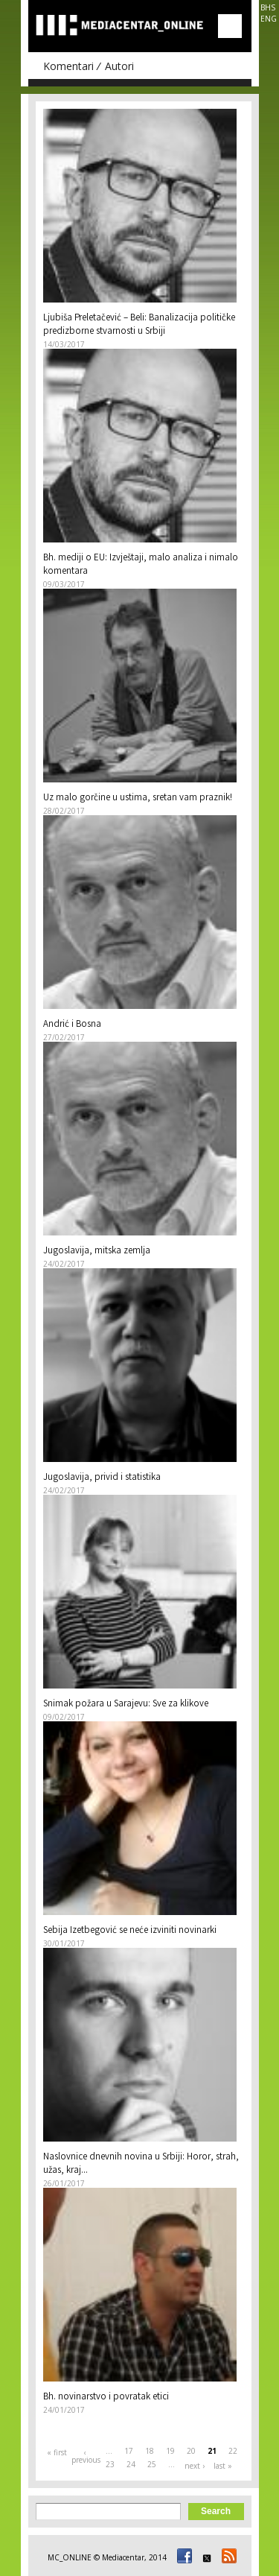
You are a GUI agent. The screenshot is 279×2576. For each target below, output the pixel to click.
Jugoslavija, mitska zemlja (96, 1251)
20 (191, 2451)
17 (128, 2451)
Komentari (68, 66)
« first (57, 2452)
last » (223, 2466)
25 (151, 2464)
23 (110, 2464)
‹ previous (85, 2456)
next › (195, 2466)
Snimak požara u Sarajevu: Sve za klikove (125, 1704)
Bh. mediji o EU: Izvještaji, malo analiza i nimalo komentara (140, 565)
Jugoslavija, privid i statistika (102, 1478)
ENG (268, 18)
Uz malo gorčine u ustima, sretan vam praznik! (137, 798)
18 (149, 2451)
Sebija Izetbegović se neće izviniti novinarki (130, 1931)
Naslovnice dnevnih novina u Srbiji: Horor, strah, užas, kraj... (141, 2164)
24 (130, 2464)
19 (170, 2451)
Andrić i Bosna (72, 1025)
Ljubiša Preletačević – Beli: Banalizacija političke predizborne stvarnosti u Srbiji (139, 325)
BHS (267, 7)
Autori (119, 66)
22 (232, 2451)
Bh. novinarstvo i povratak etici (106, 2397)
